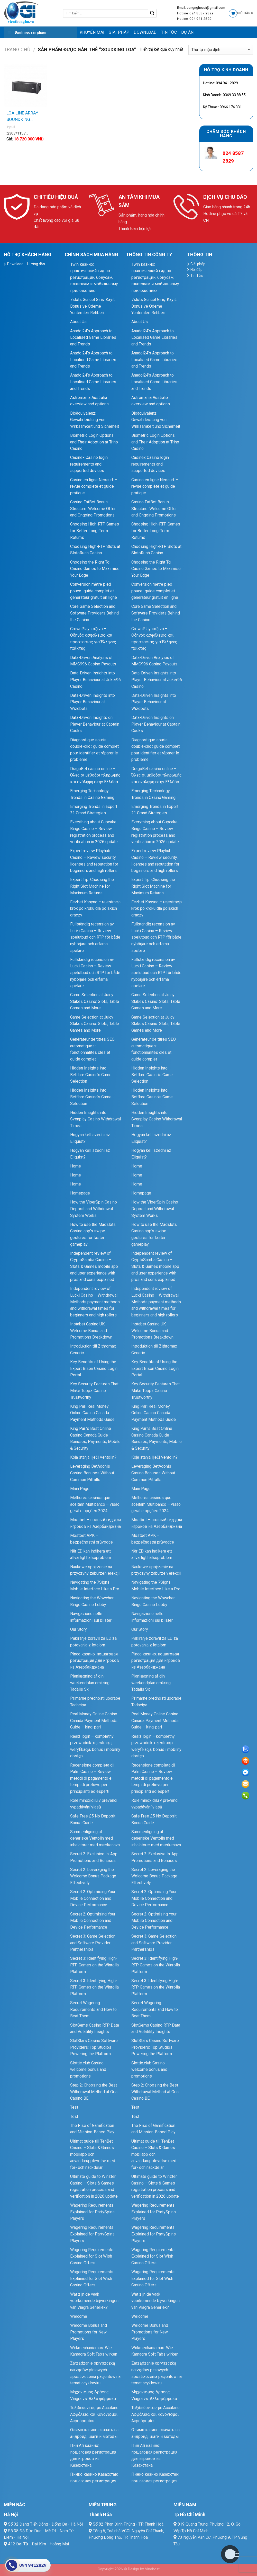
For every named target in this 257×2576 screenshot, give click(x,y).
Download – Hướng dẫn (26, 264)
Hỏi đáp (196, 270)
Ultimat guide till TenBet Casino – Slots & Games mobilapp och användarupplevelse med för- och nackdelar (92, 2154)
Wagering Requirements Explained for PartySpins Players (92, 2212)
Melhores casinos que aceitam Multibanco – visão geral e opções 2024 (95, 1504)
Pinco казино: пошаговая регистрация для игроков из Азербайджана (94, 1661)
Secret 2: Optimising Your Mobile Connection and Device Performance (92, 1898)
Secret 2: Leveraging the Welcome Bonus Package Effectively (93, 1876)
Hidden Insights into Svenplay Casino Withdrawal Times (95, 1119)
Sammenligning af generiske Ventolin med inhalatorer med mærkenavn (95, 1838)
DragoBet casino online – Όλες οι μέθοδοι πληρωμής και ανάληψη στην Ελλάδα (95, 775)
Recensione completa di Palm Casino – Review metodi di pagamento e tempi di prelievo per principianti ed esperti (92, 1778)
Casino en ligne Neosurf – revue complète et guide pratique (93, 486)
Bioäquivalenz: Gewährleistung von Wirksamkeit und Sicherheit (94, 420)
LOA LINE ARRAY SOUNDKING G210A (22, 116)
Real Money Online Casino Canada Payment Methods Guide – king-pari (93, 1721)
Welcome (78, 2316)
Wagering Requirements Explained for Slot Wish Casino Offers (91, 2256)
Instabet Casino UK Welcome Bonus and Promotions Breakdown (91, 1331)
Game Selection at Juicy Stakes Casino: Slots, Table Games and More (94, 1001)
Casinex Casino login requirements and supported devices (89, 464)
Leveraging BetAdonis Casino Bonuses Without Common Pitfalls (92, 1473)
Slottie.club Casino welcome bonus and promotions (88, 2070)
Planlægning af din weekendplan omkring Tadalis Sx (89, 1683)
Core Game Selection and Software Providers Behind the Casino (94, 613)
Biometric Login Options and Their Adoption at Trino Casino (94, 442)
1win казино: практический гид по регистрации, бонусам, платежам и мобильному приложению (94, 277)
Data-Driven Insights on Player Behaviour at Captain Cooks (94, 724)
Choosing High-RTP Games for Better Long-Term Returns (94, 531)
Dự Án (187, 32)
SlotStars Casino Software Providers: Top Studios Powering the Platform (94, 2047)
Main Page (79, 1488)
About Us (78, 321)
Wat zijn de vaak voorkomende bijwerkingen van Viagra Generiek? (94, 2301)
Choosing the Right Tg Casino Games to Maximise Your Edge (95, 569)
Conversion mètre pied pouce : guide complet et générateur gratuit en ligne (93, 591)
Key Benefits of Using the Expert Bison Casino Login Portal (93, 1368)
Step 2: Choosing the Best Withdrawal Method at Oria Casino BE (93, 2092)
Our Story (78, 1629)
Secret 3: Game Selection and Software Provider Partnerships (92, 1943)
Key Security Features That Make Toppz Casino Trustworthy (94, 1390)
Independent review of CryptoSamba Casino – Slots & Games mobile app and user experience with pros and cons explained (94, 1266)
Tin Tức (169, 32)
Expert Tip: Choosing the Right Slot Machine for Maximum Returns (92, 886)
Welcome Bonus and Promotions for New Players (88, 2332)
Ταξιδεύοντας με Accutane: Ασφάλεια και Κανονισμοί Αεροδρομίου (94, 2414)
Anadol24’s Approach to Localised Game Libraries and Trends (93, 337)
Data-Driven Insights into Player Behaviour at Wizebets (92, 702)
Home (75, 1166)
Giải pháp (119, 32)
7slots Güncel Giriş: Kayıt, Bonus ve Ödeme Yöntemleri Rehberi (92, 306)
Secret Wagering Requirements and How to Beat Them (93, 2009)
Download (145, 32)
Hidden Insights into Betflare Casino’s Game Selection (91, 1075)
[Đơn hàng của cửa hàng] (220, 50)
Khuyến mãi (92, 32)
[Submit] (152, 13)
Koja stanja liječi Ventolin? (93, 1457)
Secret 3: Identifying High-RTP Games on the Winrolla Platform (94, 1965)
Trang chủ (17, 49)
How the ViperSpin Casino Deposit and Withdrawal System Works (93, 1209)
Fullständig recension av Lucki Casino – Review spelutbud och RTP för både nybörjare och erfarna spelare (95, 937)
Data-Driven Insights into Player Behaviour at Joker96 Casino (95, 680)
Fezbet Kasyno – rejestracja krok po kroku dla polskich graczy (95, 908)
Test (74, 2107)
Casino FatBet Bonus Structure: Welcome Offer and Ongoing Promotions (93, 509)
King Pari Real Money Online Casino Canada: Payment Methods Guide (92, 1413)
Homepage (80, 1193)
